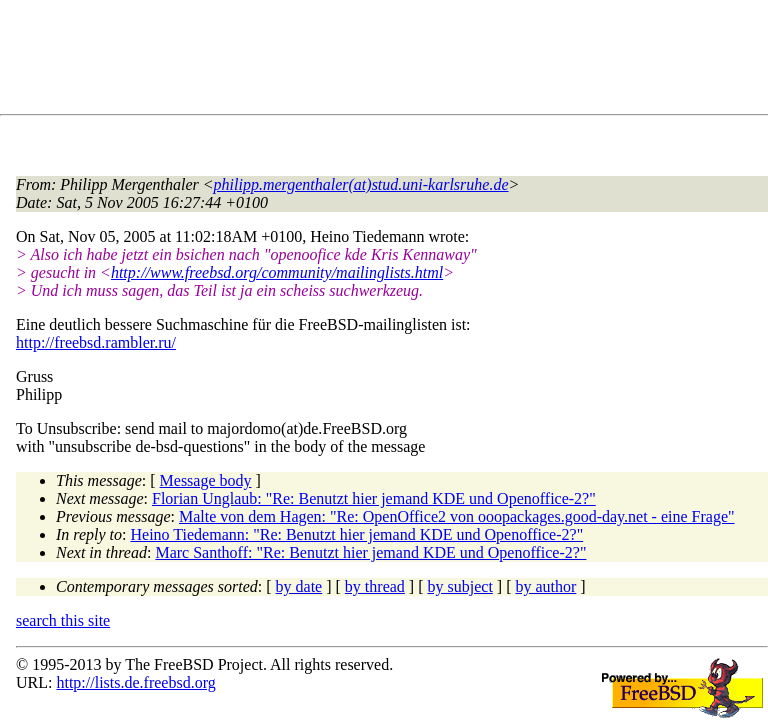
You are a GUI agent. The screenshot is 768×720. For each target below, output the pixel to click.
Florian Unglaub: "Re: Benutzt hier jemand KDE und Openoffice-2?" (374, 498)
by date (299, 586)
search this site (63, 620)
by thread (375, 586)
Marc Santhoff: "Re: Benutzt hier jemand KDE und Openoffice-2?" (370, 552)
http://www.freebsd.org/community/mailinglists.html (277, 272)
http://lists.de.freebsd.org (135, 682)
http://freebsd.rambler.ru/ (96, 342)
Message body (206, 480)
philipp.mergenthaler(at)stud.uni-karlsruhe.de (361, 184)
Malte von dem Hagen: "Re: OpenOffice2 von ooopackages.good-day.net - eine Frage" (457, 516)
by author (545, 586)
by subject (460, 586)
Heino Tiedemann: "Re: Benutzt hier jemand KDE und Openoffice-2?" (357, 534)
